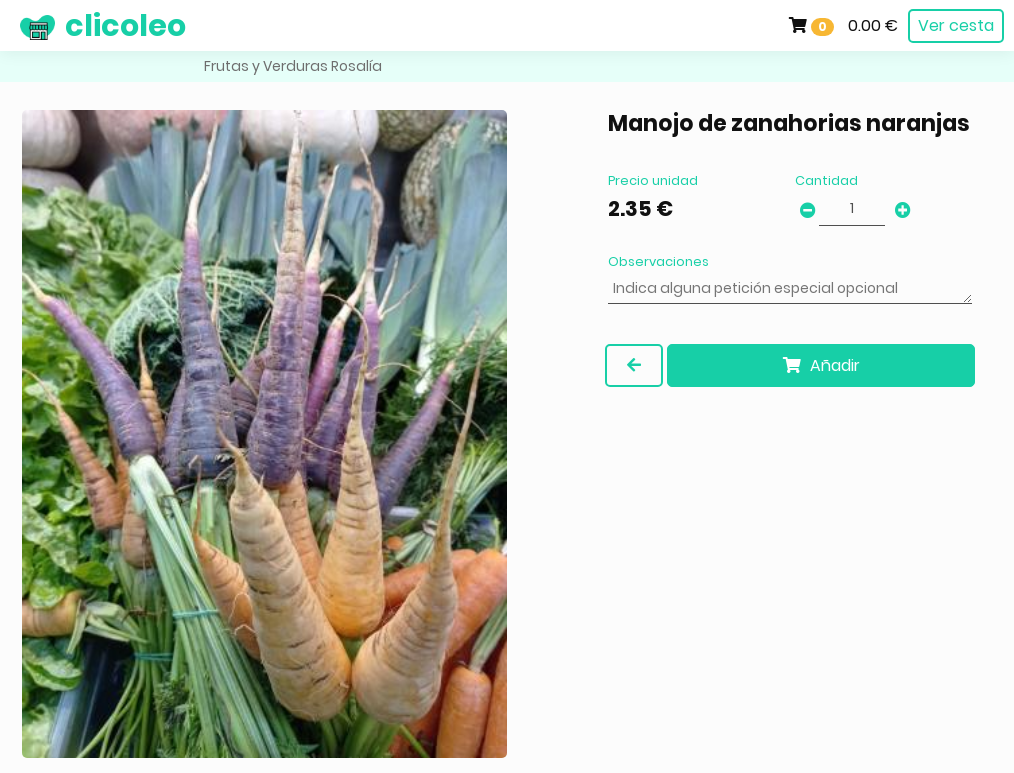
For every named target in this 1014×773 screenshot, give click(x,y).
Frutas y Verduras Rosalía (293, 66)
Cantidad (826, 180)
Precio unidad (653, 180)
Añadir (821, 365)
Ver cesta (956, 25)
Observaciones (658, 261)
